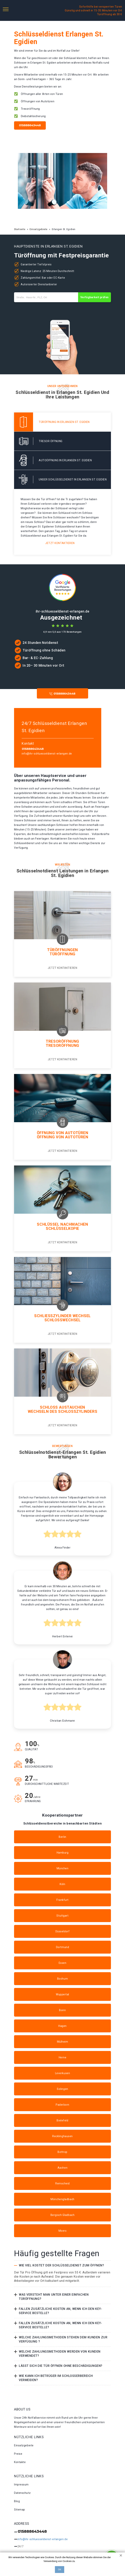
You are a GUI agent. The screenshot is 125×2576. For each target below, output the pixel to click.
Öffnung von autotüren (62, 1137)
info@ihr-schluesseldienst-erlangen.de (47, 753)
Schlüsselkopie (62, 1228)
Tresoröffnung (62, 1041)
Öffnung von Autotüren (62, 1133)
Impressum (21, 2484)
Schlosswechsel (62, 1320)
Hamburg (63, 1852)
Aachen (62, 2167)
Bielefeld (62, 2120)
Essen (62, 1962)
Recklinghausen (62, 2136)
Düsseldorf (62, 1931)
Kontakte (20, 2462)
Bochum (62, 1978)
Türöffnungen (62, 950)
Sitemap (19, 2509)
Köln (62, 1884)
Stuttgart (62, 1915)
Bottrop (62, 2151)
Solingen (62, 2088)
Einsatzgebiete (24, 2445)
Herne (62, 2057)
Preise (18, 2453)
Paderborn (62, 2104)
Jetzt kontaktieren (60, 543)
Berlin (62, 1836)
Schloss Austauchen (62, 1407)
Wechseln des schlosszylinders (62, 1411)
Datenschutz (22, 2492)
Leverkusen (62, 2073)
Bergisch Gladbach (63, 2214)
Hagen (62, 2025)
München (63, 1868)
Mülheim (62, 2041)
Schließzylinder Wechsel (62, 1316)
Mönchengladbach (62, 2199)
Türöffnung (62, 954)
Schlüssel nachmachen (62, 1224)
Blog (17, 2501)
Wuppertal (62, 1994)
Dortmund (62, 1947)
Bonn (62, 2010)
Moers (63, 2230)
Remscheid (62, 2183)
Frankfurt (62, 1899)
